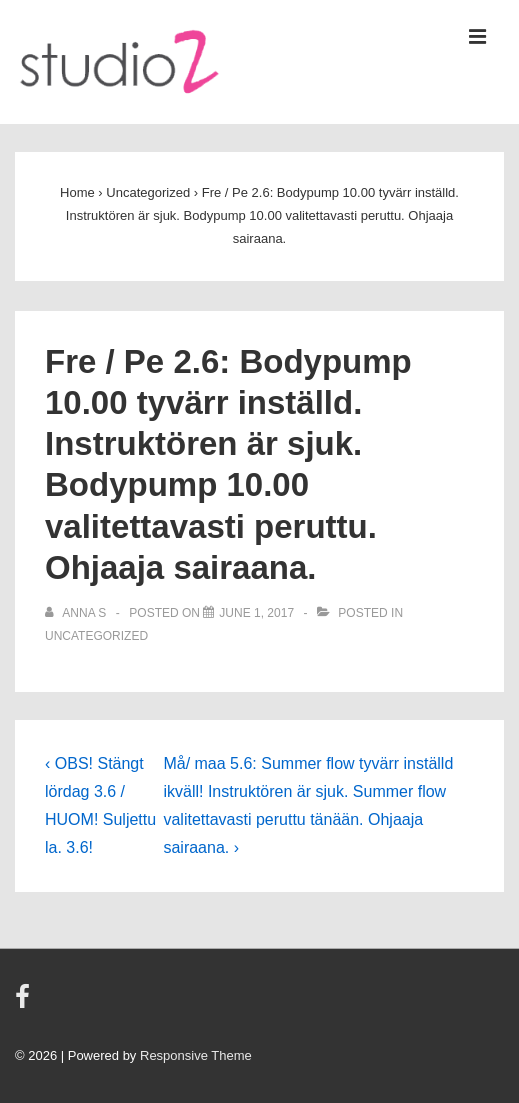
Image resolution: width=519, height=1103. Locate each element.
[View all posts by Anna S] (77, 613)
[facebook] (25, 1003)
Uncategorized (96, 636)
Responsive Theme (196, 1055)
